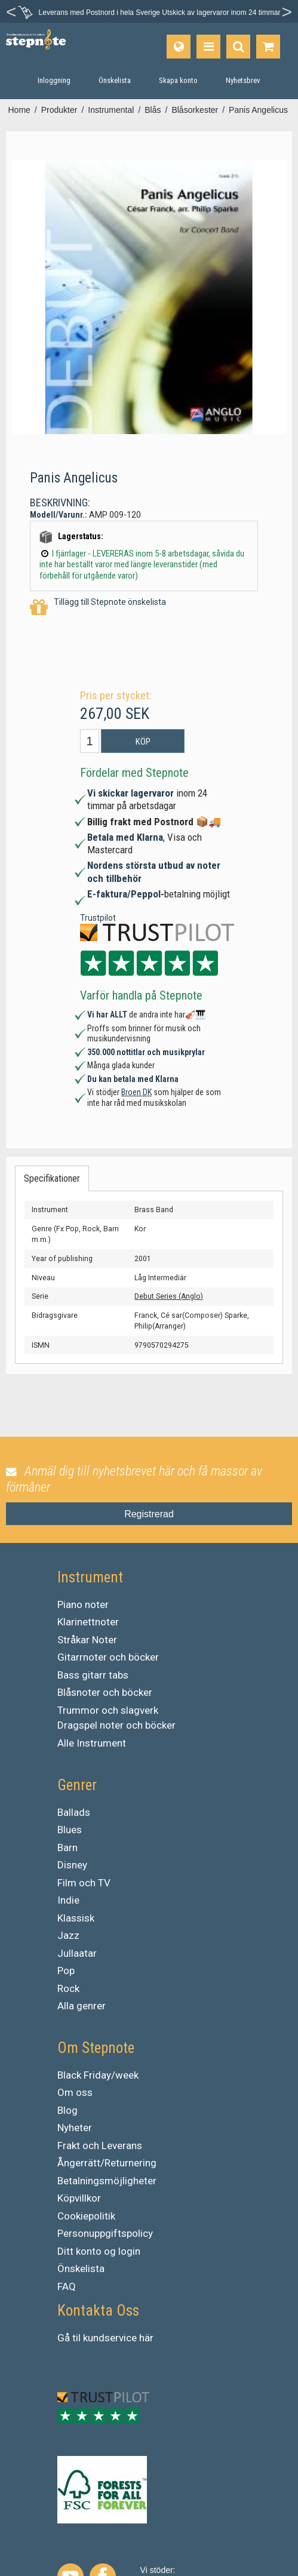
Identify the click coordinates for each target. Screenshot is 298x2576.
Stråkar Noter (87, 1640)
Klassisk (75, 1918)
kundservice (110, 2338)
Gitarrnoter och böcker (108, 1657)
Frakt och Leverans (99, 2145)
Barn (67, 1847)
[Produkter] (208, 47)
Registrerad (149, 1514)
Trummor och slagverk (107, 1710)
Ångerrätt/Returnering (106, 2163)
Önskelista (81, 2268)
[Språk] (179, 47)
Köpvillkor (79, 2198)
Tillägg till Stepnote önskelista (98, 607)
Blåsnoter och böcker (104, 1692)
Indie (68, 1900)
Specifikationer (52, 1178)
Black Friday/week (98, 2075)
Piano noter (83, 1604)
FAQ (66, 2286)
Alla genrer (81, 2006)
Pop (66, 1970)
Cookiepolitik (86, 2216)
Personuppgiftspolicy (105, 2233)
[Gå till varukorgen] (268, 47)
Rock (68, 1988)
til (76, 2338)
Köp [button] (143, 741)
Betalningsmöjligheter (106, 2181)
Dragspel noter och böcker (116, 1725)
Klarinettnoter (88, 1622)
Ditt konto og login (98, 2251)
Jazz (68, 1935)
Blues (69, 1830)
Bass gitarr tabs (92, 1675)
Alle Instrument (91, 1743)
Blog (67, 2110)
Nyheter (74, 2128)
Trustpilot (98, 918)
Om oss (75, 2092)
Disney (72, 1865)
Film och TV (83, 1883)
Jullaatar (77, 1953)
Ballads (73, 1812)
